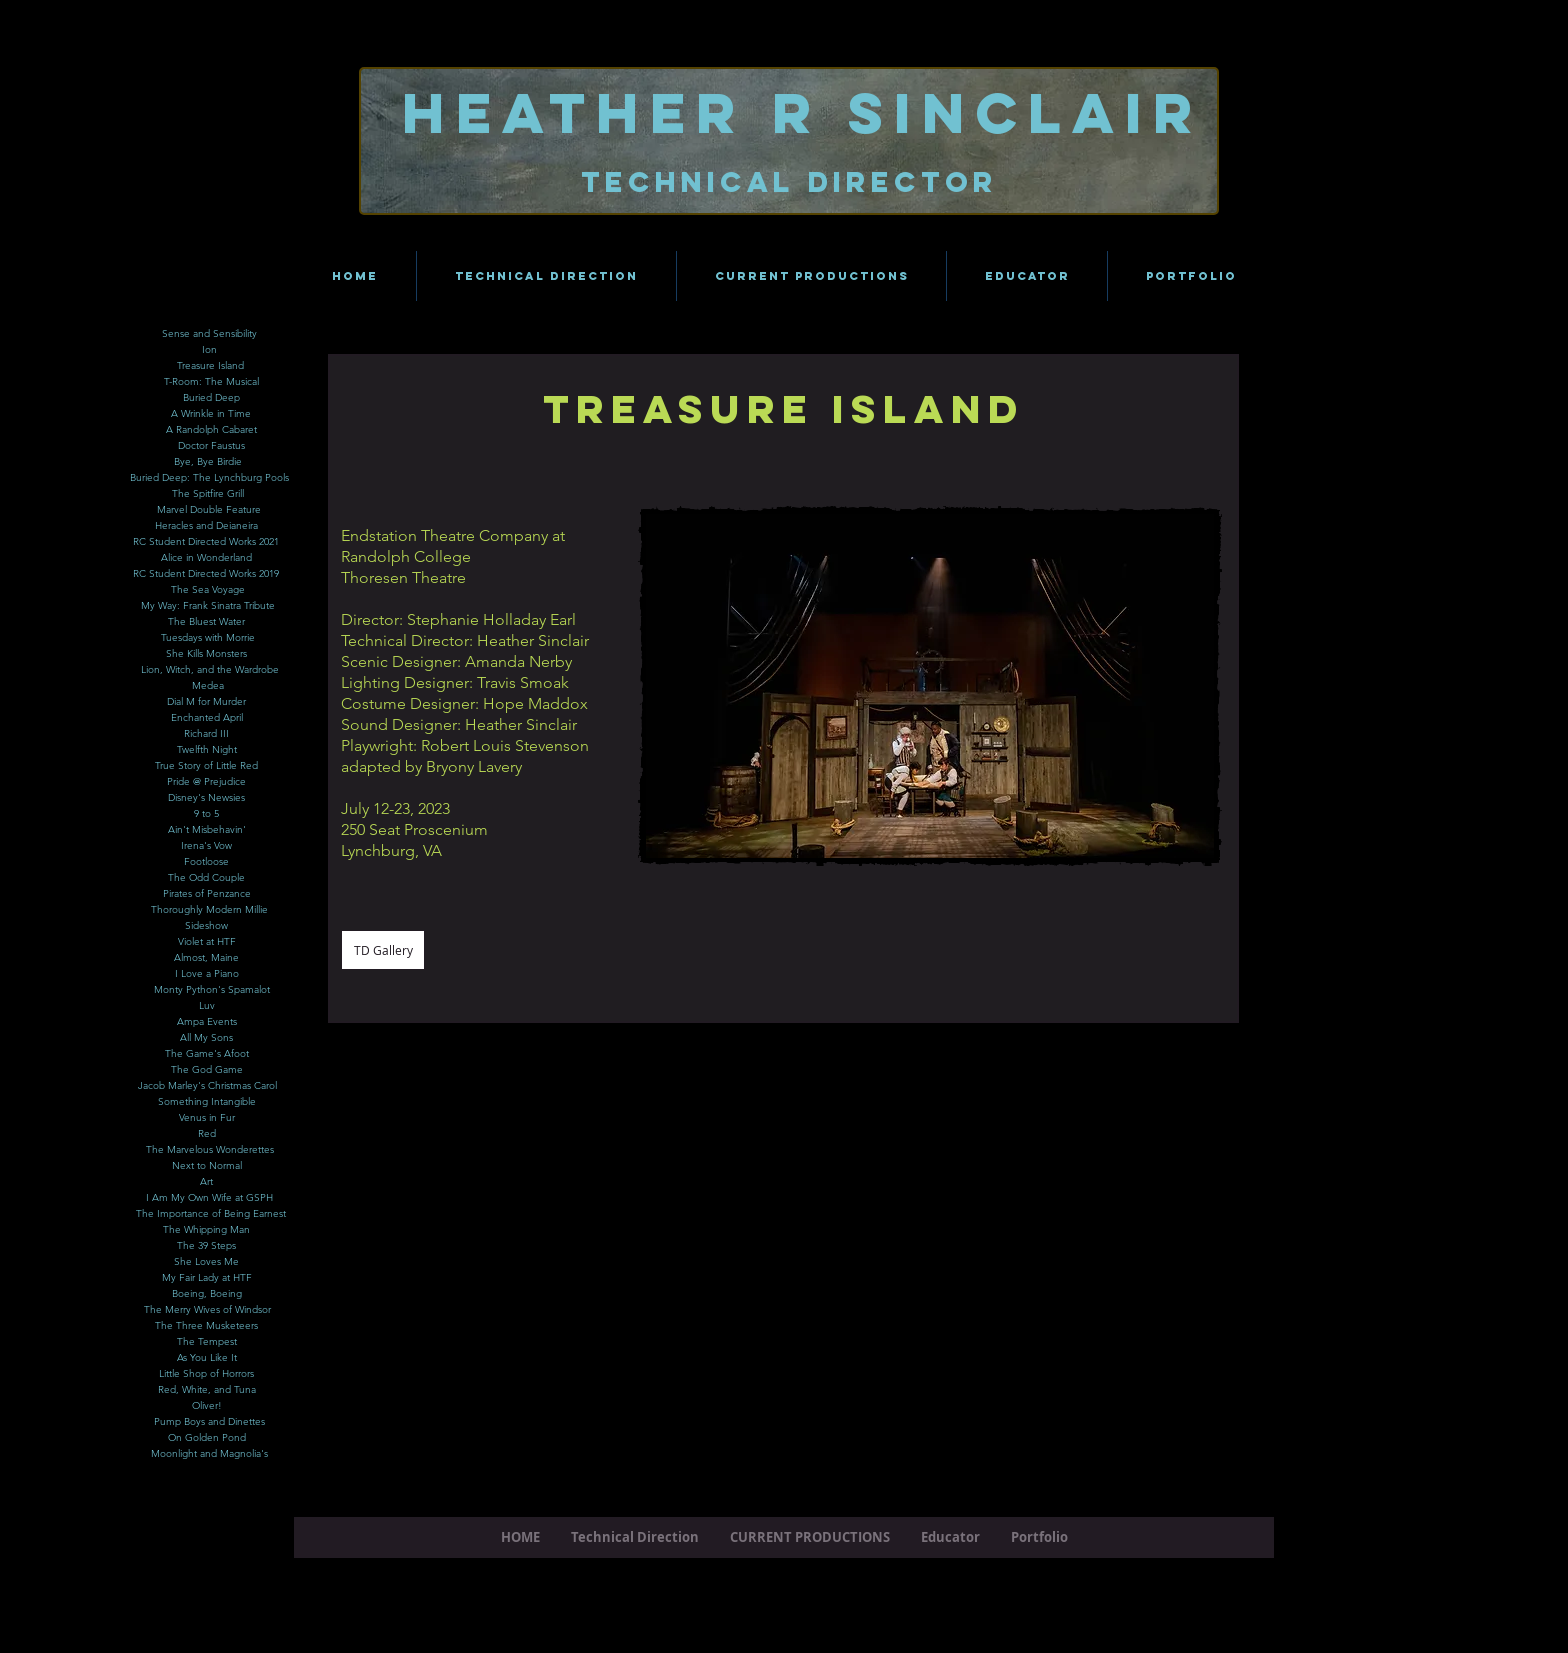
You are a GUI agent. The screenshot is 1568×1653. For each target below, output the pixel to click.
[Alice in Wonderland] (206, 558)
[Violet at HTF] (206, 942)
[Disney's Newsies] (206, 798)
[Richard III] (206, 734)
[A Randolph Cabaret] (211, 430)
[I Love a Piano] (206, 974)
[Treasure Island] (210, 366)
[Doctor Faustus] (211, 446)
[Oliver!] (206, 1406)
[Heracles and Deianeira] (206, 526)
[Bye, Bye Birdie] (208, 462)
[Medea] (208, 686)
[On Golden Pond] (206, 1438)
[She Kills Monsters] (206, 654)
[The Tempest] (206, 1342)
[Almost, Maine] (206, 958)
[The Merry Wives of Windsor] (207, 1310)
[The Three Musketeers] (206, 1326)
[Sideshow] (206, 926)
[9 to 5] (206, 814)
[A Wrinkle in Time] (211, 414)
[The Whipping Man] (206, 1230)
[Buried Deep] (211, 398)
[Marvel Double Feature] (209, 510)
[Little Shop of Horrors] (206, 1374)
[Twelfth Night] (206, 750)
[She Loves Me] (206, 1262)
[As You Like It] (206, 1358)
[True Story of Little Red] (206, 766)
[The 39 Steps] (206, 1246)
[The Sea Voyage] (208, 590)
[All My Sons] (206, 1038)
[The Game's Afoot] (206, 1054)
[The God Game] (206, 1070)
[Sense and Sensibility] (209, 334)
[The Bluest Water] (206, 622)
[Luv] (206, 1006)
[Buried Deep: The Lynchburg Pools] (209, 478)
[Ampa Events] (206, 1022)
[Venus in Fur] (206, 1118)
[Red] (206, 1134)
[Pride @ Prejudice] (206, 782)
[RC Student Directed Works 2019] (206, 574)
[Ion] (209, 350)
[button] (930, 686)
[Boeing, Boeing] (206, 1294)
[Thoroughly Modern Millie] (209, 910)
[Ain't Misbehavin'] (206, 830)
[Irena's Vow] (206, 846)
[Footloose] (206, 862)
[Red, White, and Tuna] (206, 1390)
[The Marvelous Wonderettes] (209, 1150)
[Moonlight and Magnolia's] (209, 1454)
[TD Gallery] (383, 950)
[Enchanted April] (206, 718)
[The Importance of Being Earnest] (210, 1214)
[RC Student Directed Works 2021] (206, 542)
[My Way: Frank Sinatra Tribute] (208, 606)
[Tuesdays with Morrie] (208, 638)
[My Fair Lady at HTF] (206, 1278)
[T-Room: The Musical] (211, 382)
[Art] (206, 1182)
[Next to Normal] (206, 1166)
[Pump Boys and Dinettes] (209, 1422)
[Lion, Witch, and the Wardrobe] (210, 670)
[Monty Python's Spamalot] (212, 990)
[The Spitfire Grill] (208, 494)
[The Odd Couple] (206, 878)
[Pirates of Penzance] (206, 894)
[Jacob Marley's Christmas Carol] (207, 1086)
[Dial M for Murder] (206, 702)
